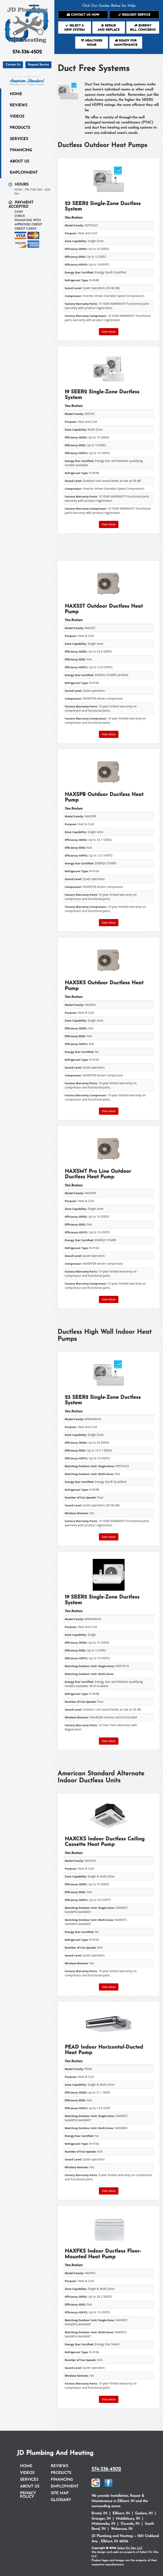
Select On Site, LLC (129, 2548)
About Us (19, 161)
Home (16, 94)
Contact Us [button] (13, 64)
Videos (17, 116)
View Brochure (74, 217)
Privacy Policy (28, 2495)
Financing (21, 150)
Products (20, 128)
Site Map (60, 2493)
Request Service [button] (38, 64)
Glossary (61, 2500)
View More (109, 331)
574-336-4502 (106, 2469)
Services (19, 139)
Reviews (18, 105)
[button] (83, 15)
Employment (24, 173)
